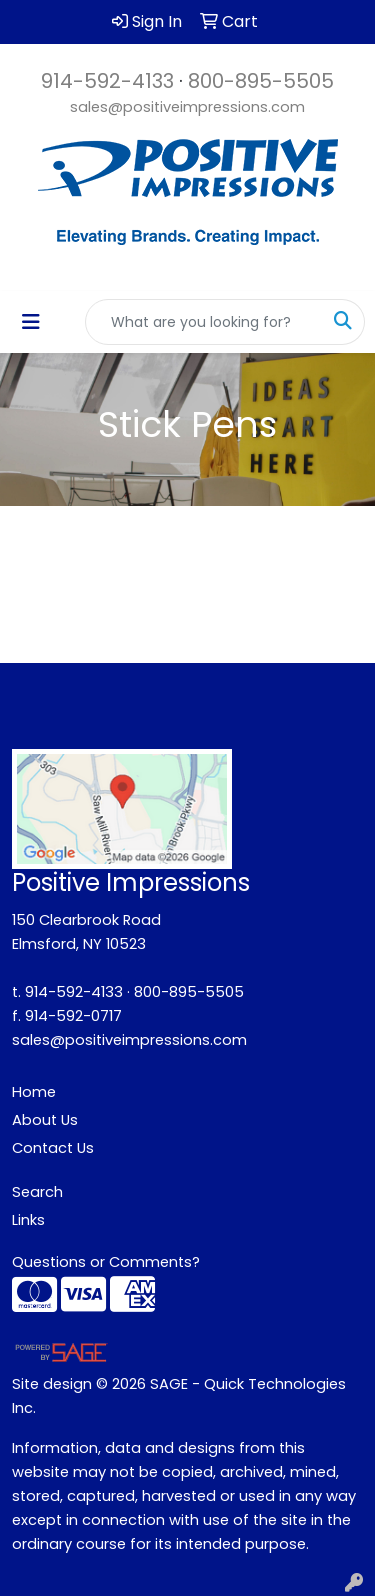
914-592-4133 (107, 81)
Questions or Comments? (106, 1262)
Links (28, 1220)
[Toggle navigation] (31, 322)
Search (37, 1192)
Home (34, 1092)
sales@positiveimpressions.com (187, 107)
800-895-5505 (261, 81)
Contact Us (53, 1148)
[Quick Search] (204, 322)
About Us (45, 1120)
